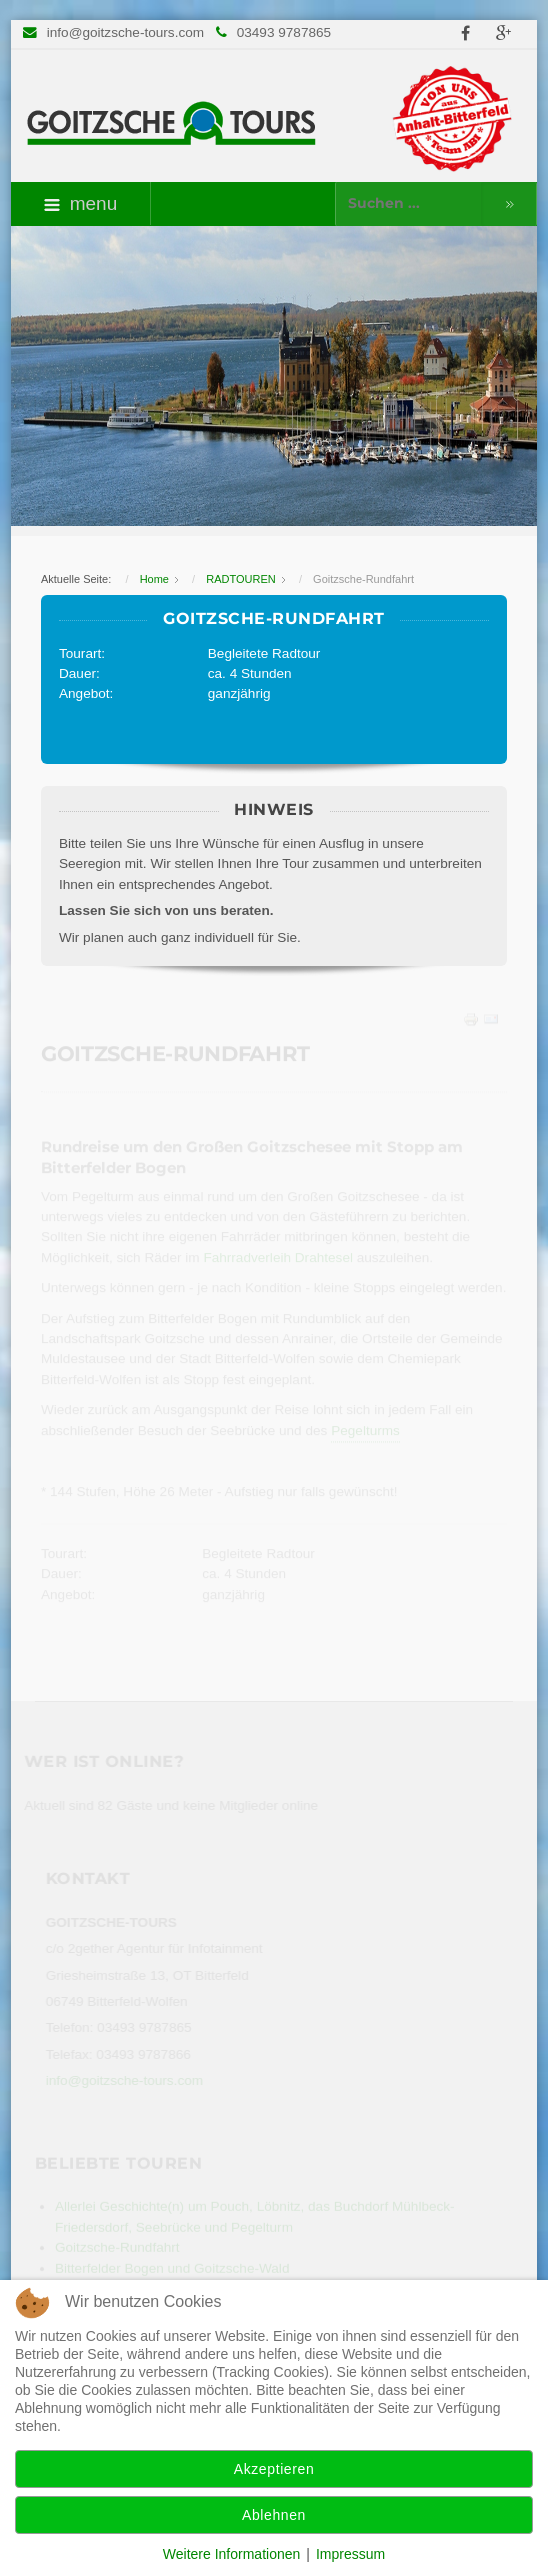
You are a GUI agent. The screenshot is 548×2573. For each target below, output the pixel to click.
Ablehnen (274, 2515)
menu (81, 203)
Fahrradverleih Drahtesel (279, 1257)
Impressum (350, 2554)
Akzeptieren (274, 2469)
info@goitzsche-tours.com (125, 32)
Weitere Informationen (231, 2554)
